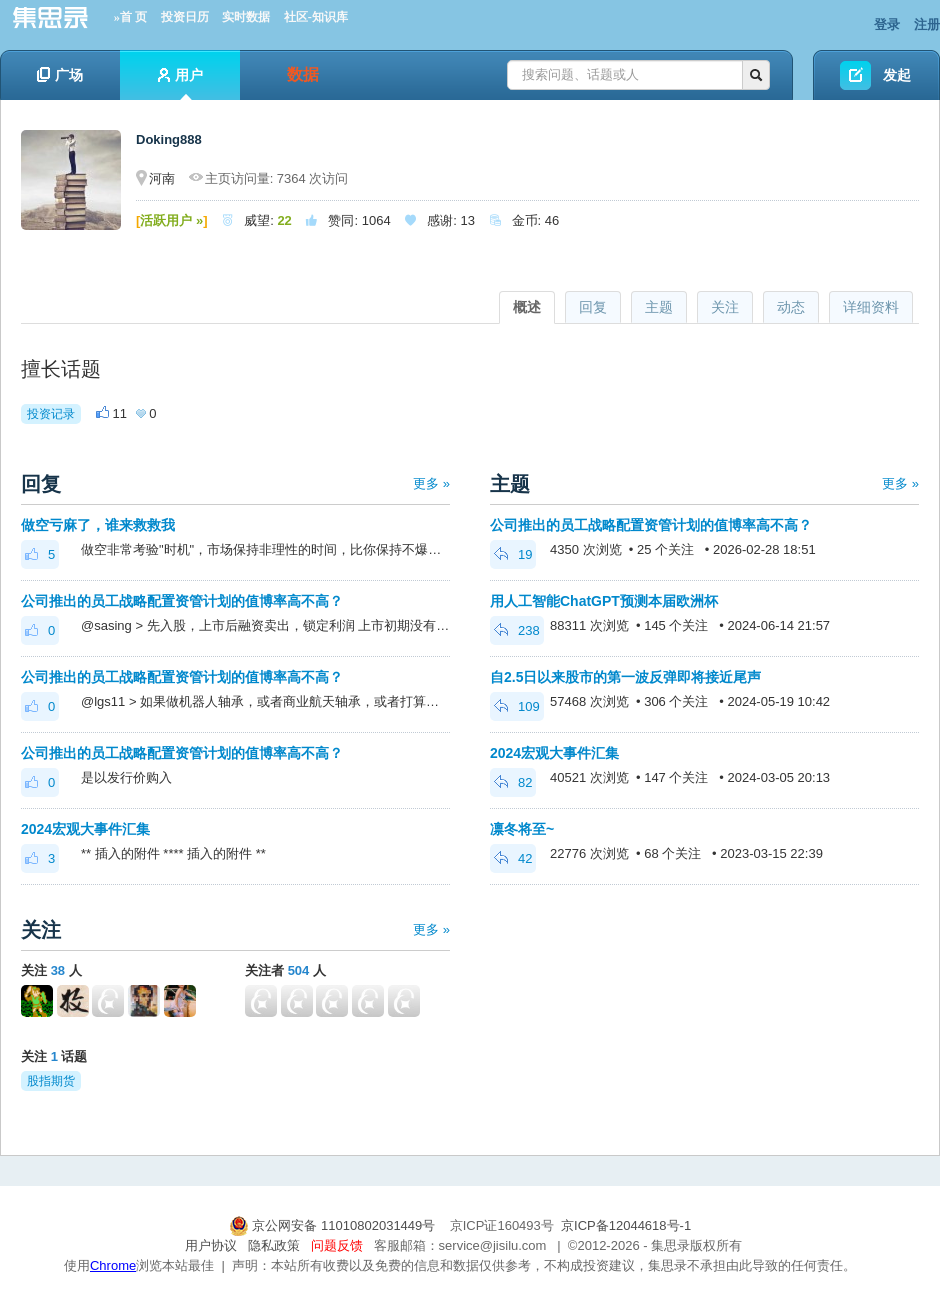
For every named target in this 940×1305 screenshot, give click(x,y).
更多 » (431, 483)
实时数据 (246, 17)
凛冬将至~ (522, 829)
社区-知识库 (316, 17)
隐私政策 (274, 1245)
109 (517, 706)
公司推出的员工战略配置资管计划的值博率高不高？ (182, 601)
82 (513, 782)
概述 (527, 307)
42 (513, 858)
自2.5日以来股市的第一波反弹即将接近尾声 (625, 677)
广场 (60, 75)
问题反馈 (337, 1245)
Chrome (113, 1265)
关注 (725, 307)
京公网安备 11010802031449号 (334, 1225)
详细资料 (871, 307)
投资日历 (185, 17)
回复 (593, 307)
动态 (791, 307)
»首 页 (130, 17)
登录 (887, 24)
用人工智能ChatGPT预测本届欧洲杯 (604, 601)
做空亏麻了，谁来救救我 (98, 525)
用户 (180, 83)
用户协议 (211, 1245)
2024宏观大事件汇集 (85, 829)
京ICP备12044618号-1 (626, 1225)
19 (513, 554)
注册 (927, 24)
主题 (659, 307)
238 (517, 630)
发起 (897, 75)
